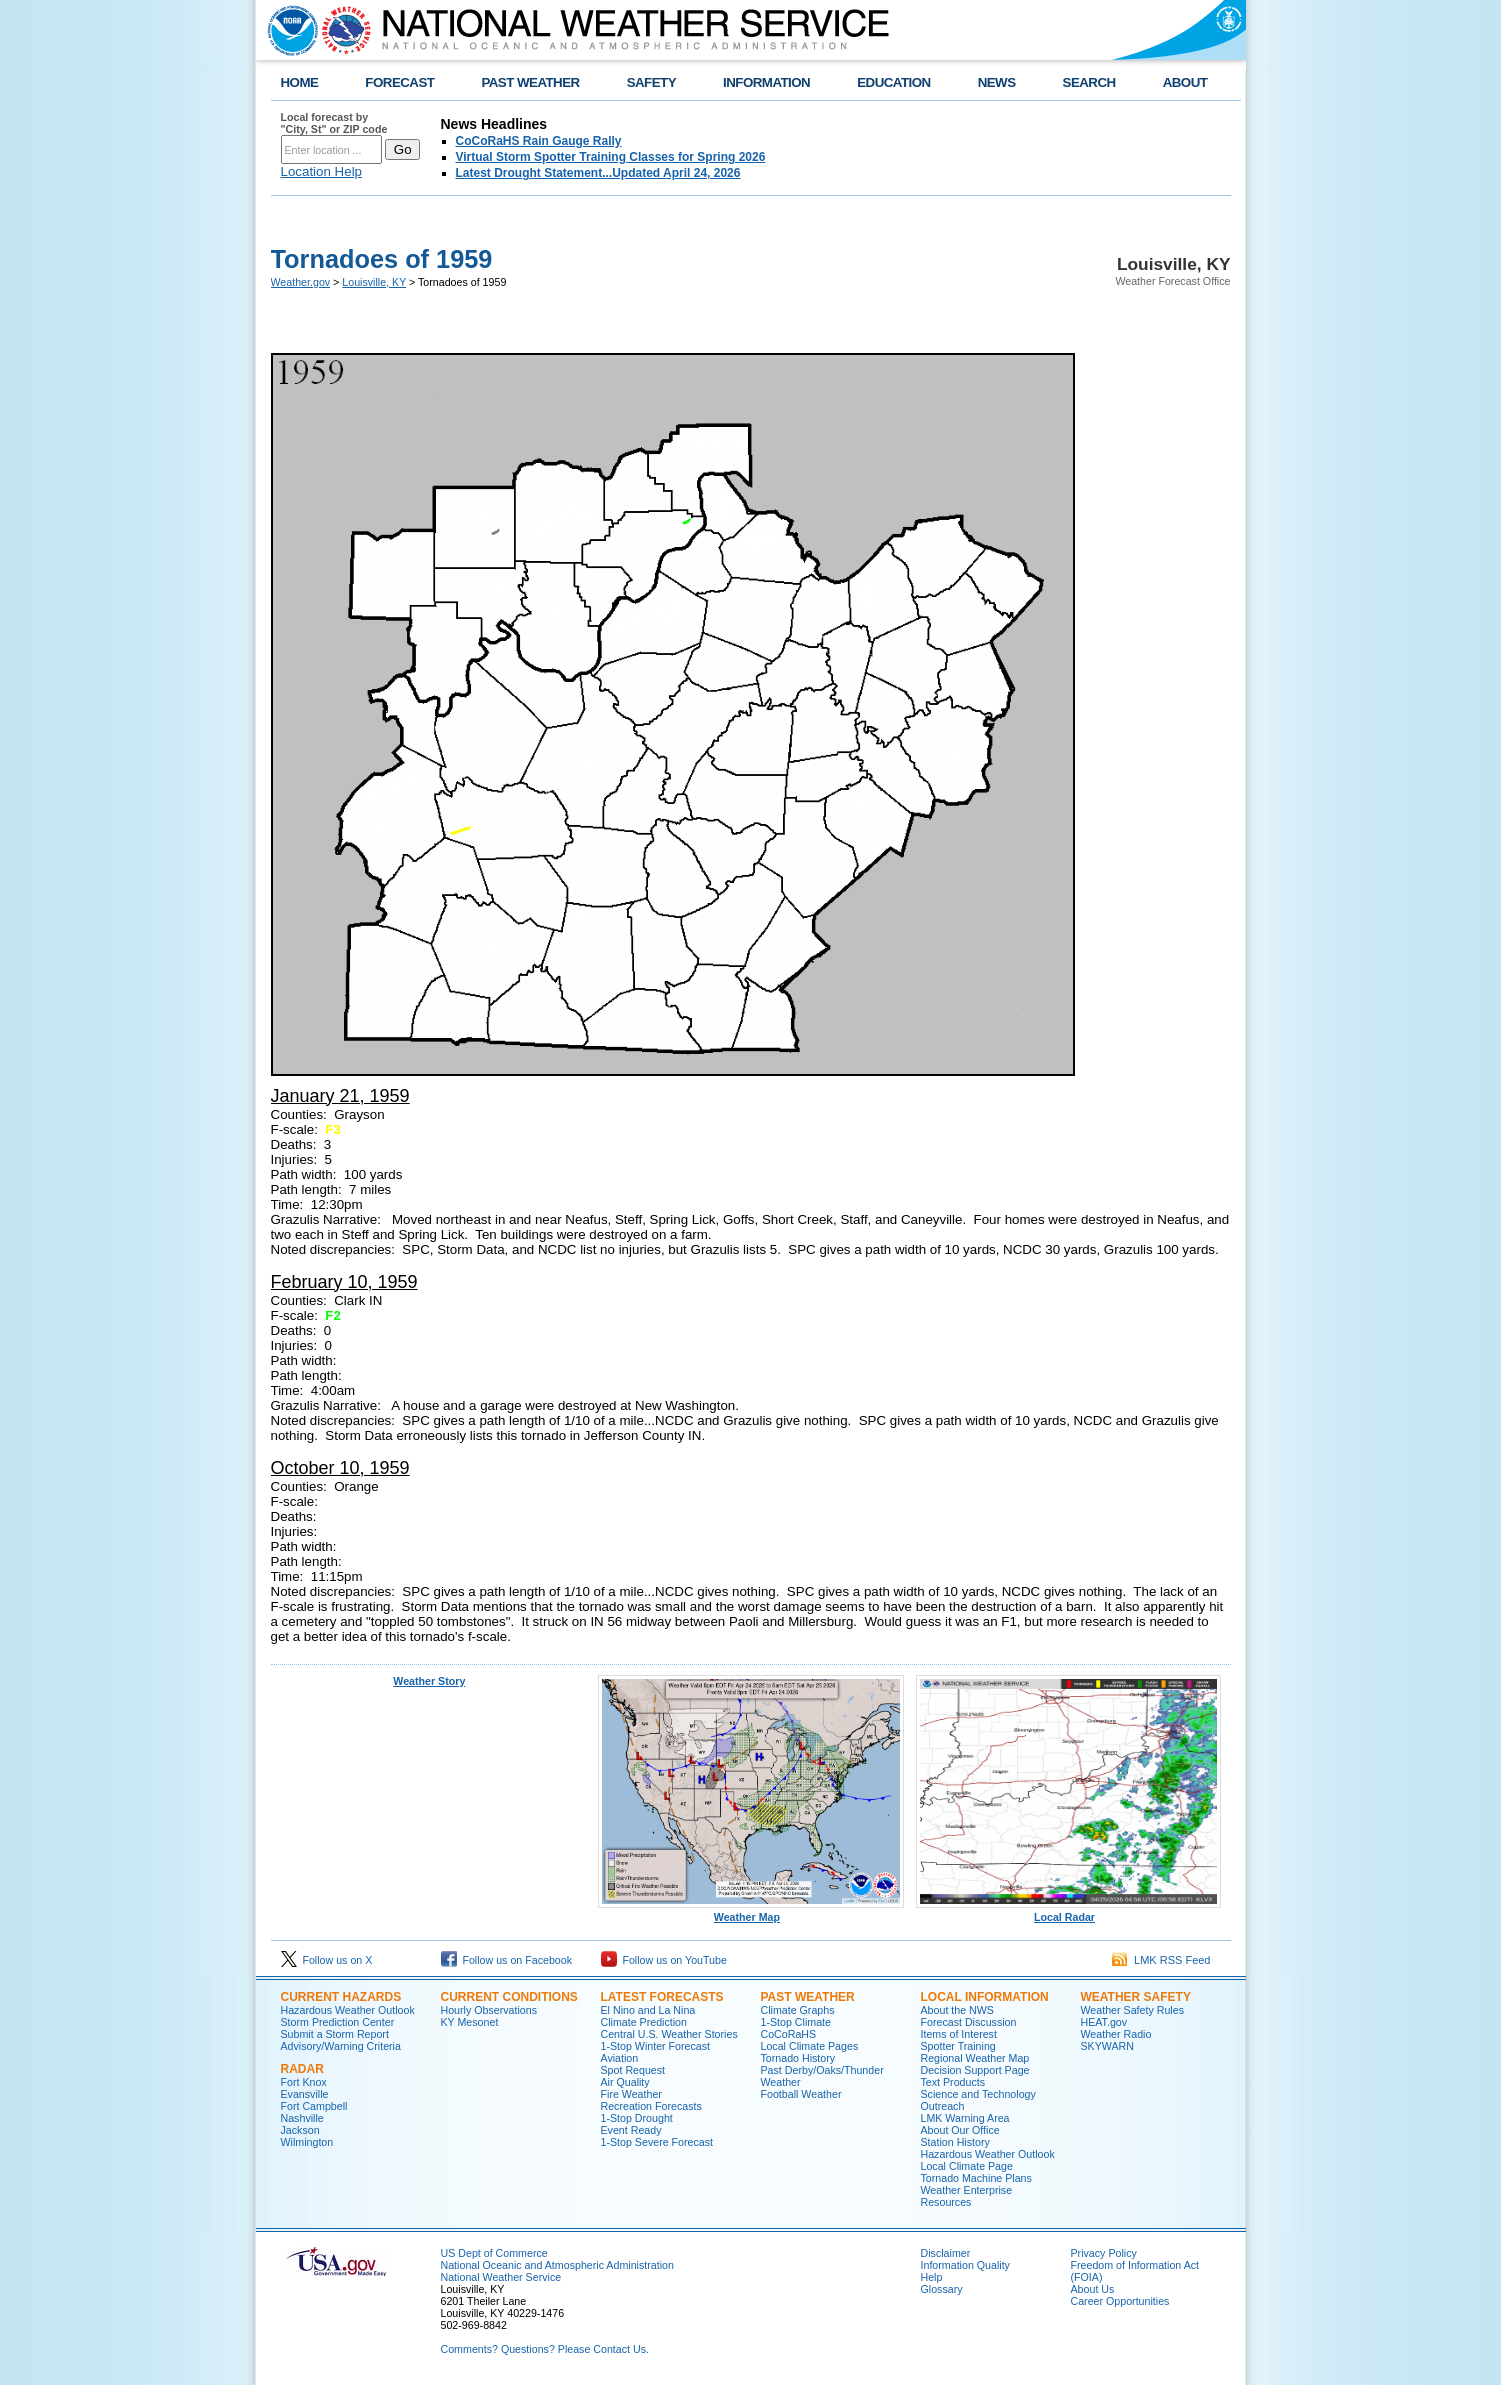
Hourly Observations (489, 2010)
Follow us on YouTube (664, 1960)
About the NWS (957, 2010)
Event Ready (631, 2130)
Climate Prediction (644, 2022)
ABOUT (1185, 82)
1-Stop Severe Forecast (657, 2142)
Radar (302, 2069)
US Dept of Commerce (494, 2253)
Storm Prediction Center (338, 2022)
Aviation (620, 2058)
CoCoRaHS (789, 2034)
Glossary (942, 2289)
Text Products (953, 2082)
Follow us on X (327, 1960)
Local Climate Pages (810, 2046)
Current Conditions (509, 1997)
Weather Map (751, 1912)
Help (932, 2277)
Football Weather (801, 2094)
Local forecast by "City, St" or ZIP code (334, 123)
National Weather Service (501, 2277)
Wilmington (307, 2142)
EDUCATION (893, 82)
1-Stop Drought (637, 2118)
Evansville (305, 2094)
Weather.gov (301, 282)
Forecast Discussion (969, 2022)
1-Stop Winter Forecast (656, 2046)
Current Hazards (341, 1997)
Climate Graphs (798, 2010)
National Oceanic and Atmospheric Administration (557, 2265)
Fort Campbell (314, 2106)
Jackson (300, 2130)
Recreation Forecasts (651, 2106)
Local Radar (1069, 1912)
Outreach (943, 2106)
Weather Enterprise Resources (967, 2196)
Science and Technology (978, 2094)
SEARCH (1089, 82)
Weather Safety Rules (1132, 2010)
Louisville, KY (374, 282)
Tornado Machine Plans (976, 2178)
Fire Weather (631, 2094)
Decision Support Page (975, 2070)
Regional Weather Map (975, 2058)
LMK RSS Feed (1161, 1960)
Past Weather (808, 1997)
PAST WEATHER (530, 82)
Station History (955, 2142)
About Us (1093, 2289)
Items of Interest (959, 2034)
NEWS (997, 82)
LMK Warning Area (965, 2118)
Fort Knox (304, 2082)
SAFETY (651, 82)
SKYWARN (1107, 2046)
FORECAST (399, 82)
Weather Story (429, 1681)
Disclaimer (946, 2253)
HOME (300, 82)
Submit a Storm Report (335, 2034)
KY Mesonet (470, 2022)
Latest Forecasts (662, 1997)
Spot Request (633, 2070)
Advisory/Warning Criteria (341, 2046)
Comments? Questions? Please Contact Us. (545, 2349)
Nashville (302, 2118)
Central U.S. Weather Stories (669, 2034)
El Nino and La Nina (648, 2010)
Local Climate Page (967, 2166)
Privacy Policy (1104, 2253)
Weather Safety (1136, 1997)
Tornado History (798, 2058)
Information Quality (965, 2265)
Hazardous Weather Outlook (348, 2010)
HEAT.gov (1104, 2022)
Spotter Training (958, 2046)
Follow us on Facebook (507, 1960)
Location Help (322, 171)
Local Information (985, 1997)
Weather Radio (1116, 2034)
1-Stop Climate (796, 2022)
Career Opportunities (1120, 2301)
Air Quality (625, 2082)
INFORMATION (766, 82)
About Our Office (960, 2130)
